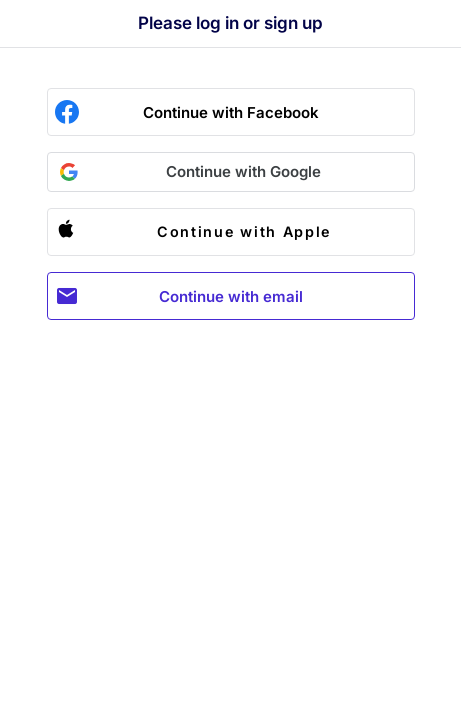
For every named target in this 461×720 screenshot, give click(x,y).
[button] (231, 172)
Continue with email (231, 296)
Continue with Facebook (231, 112)
